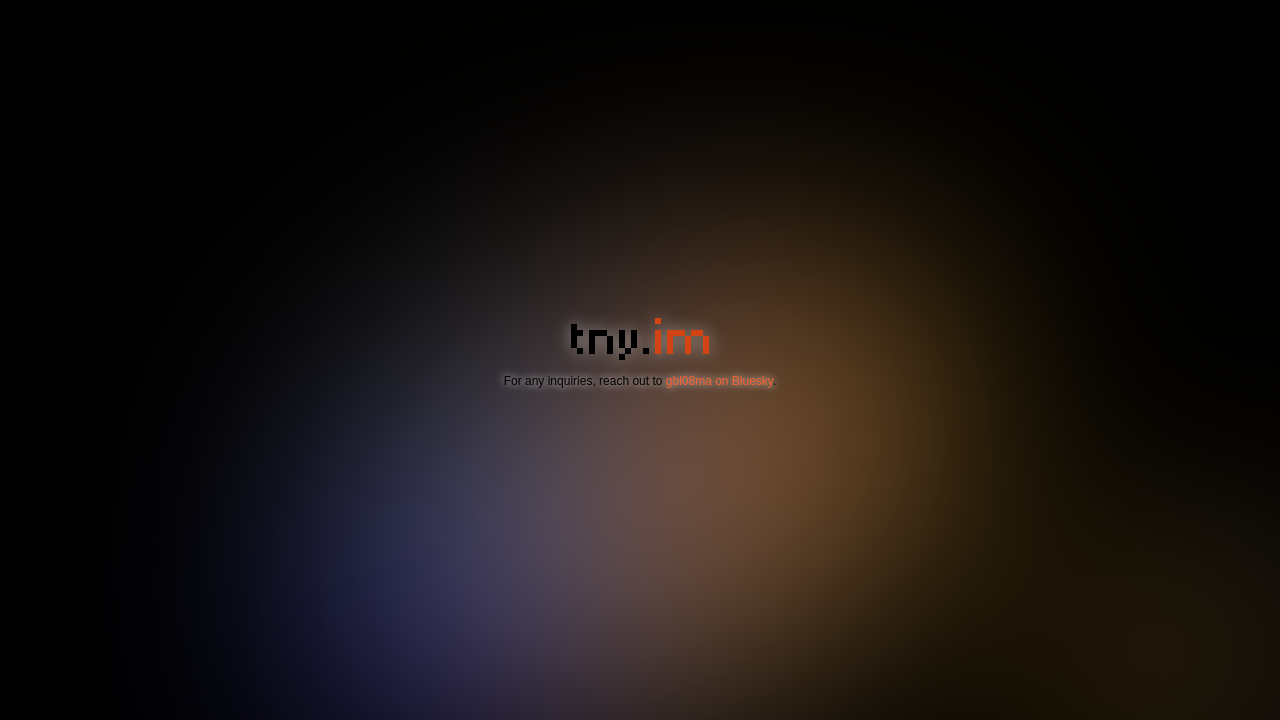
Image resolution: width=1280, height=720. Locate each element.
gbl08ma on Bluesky (719, 381)
